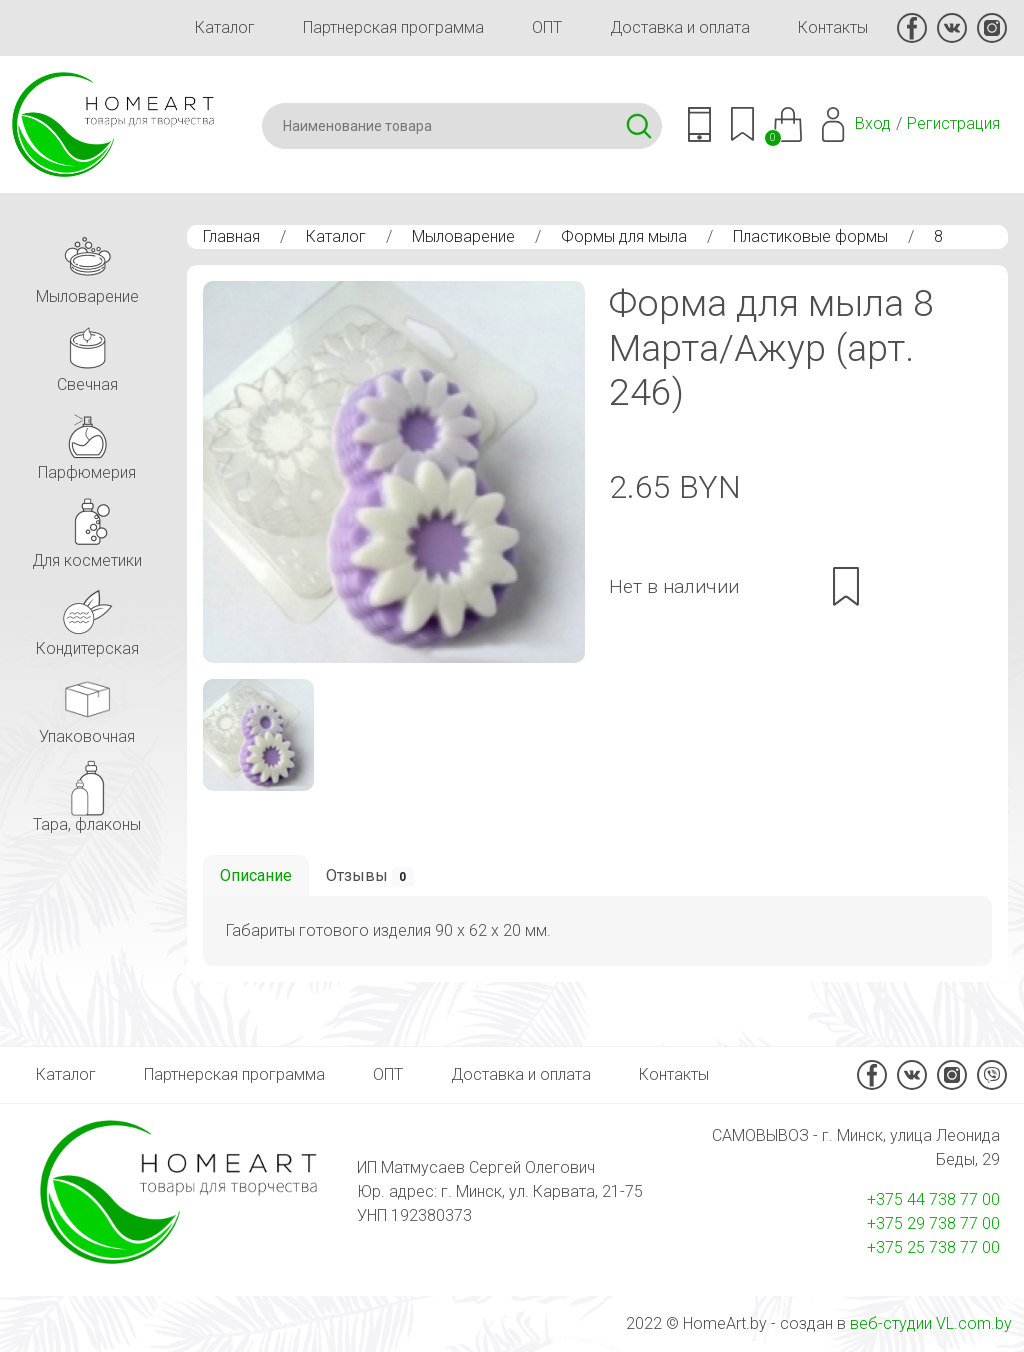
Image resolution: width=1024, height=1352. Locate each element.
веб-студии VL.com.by (931, 1323)
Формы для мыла (624, 236)
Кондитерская (87, 617)
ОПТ (547, 27)
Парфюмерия (87, 441)
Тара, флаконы (87, 793)
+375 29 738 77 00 (933, 1223)
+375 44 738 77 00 (933, 1199)
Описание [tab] (256, 875)
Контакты (833, 27)
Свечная (87, 353)
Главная (231, 236)
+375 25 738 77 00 (933, 1247)
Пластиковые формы (810, 236)
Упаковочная (87, 705)
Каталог (225, 27)
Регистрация (953, 123)
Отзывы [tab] (370, 876)
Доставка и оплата (680, 27)
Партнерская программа (393, 27)
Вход (873, 123)
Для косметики (87, 529)
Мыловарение (463, 236)
